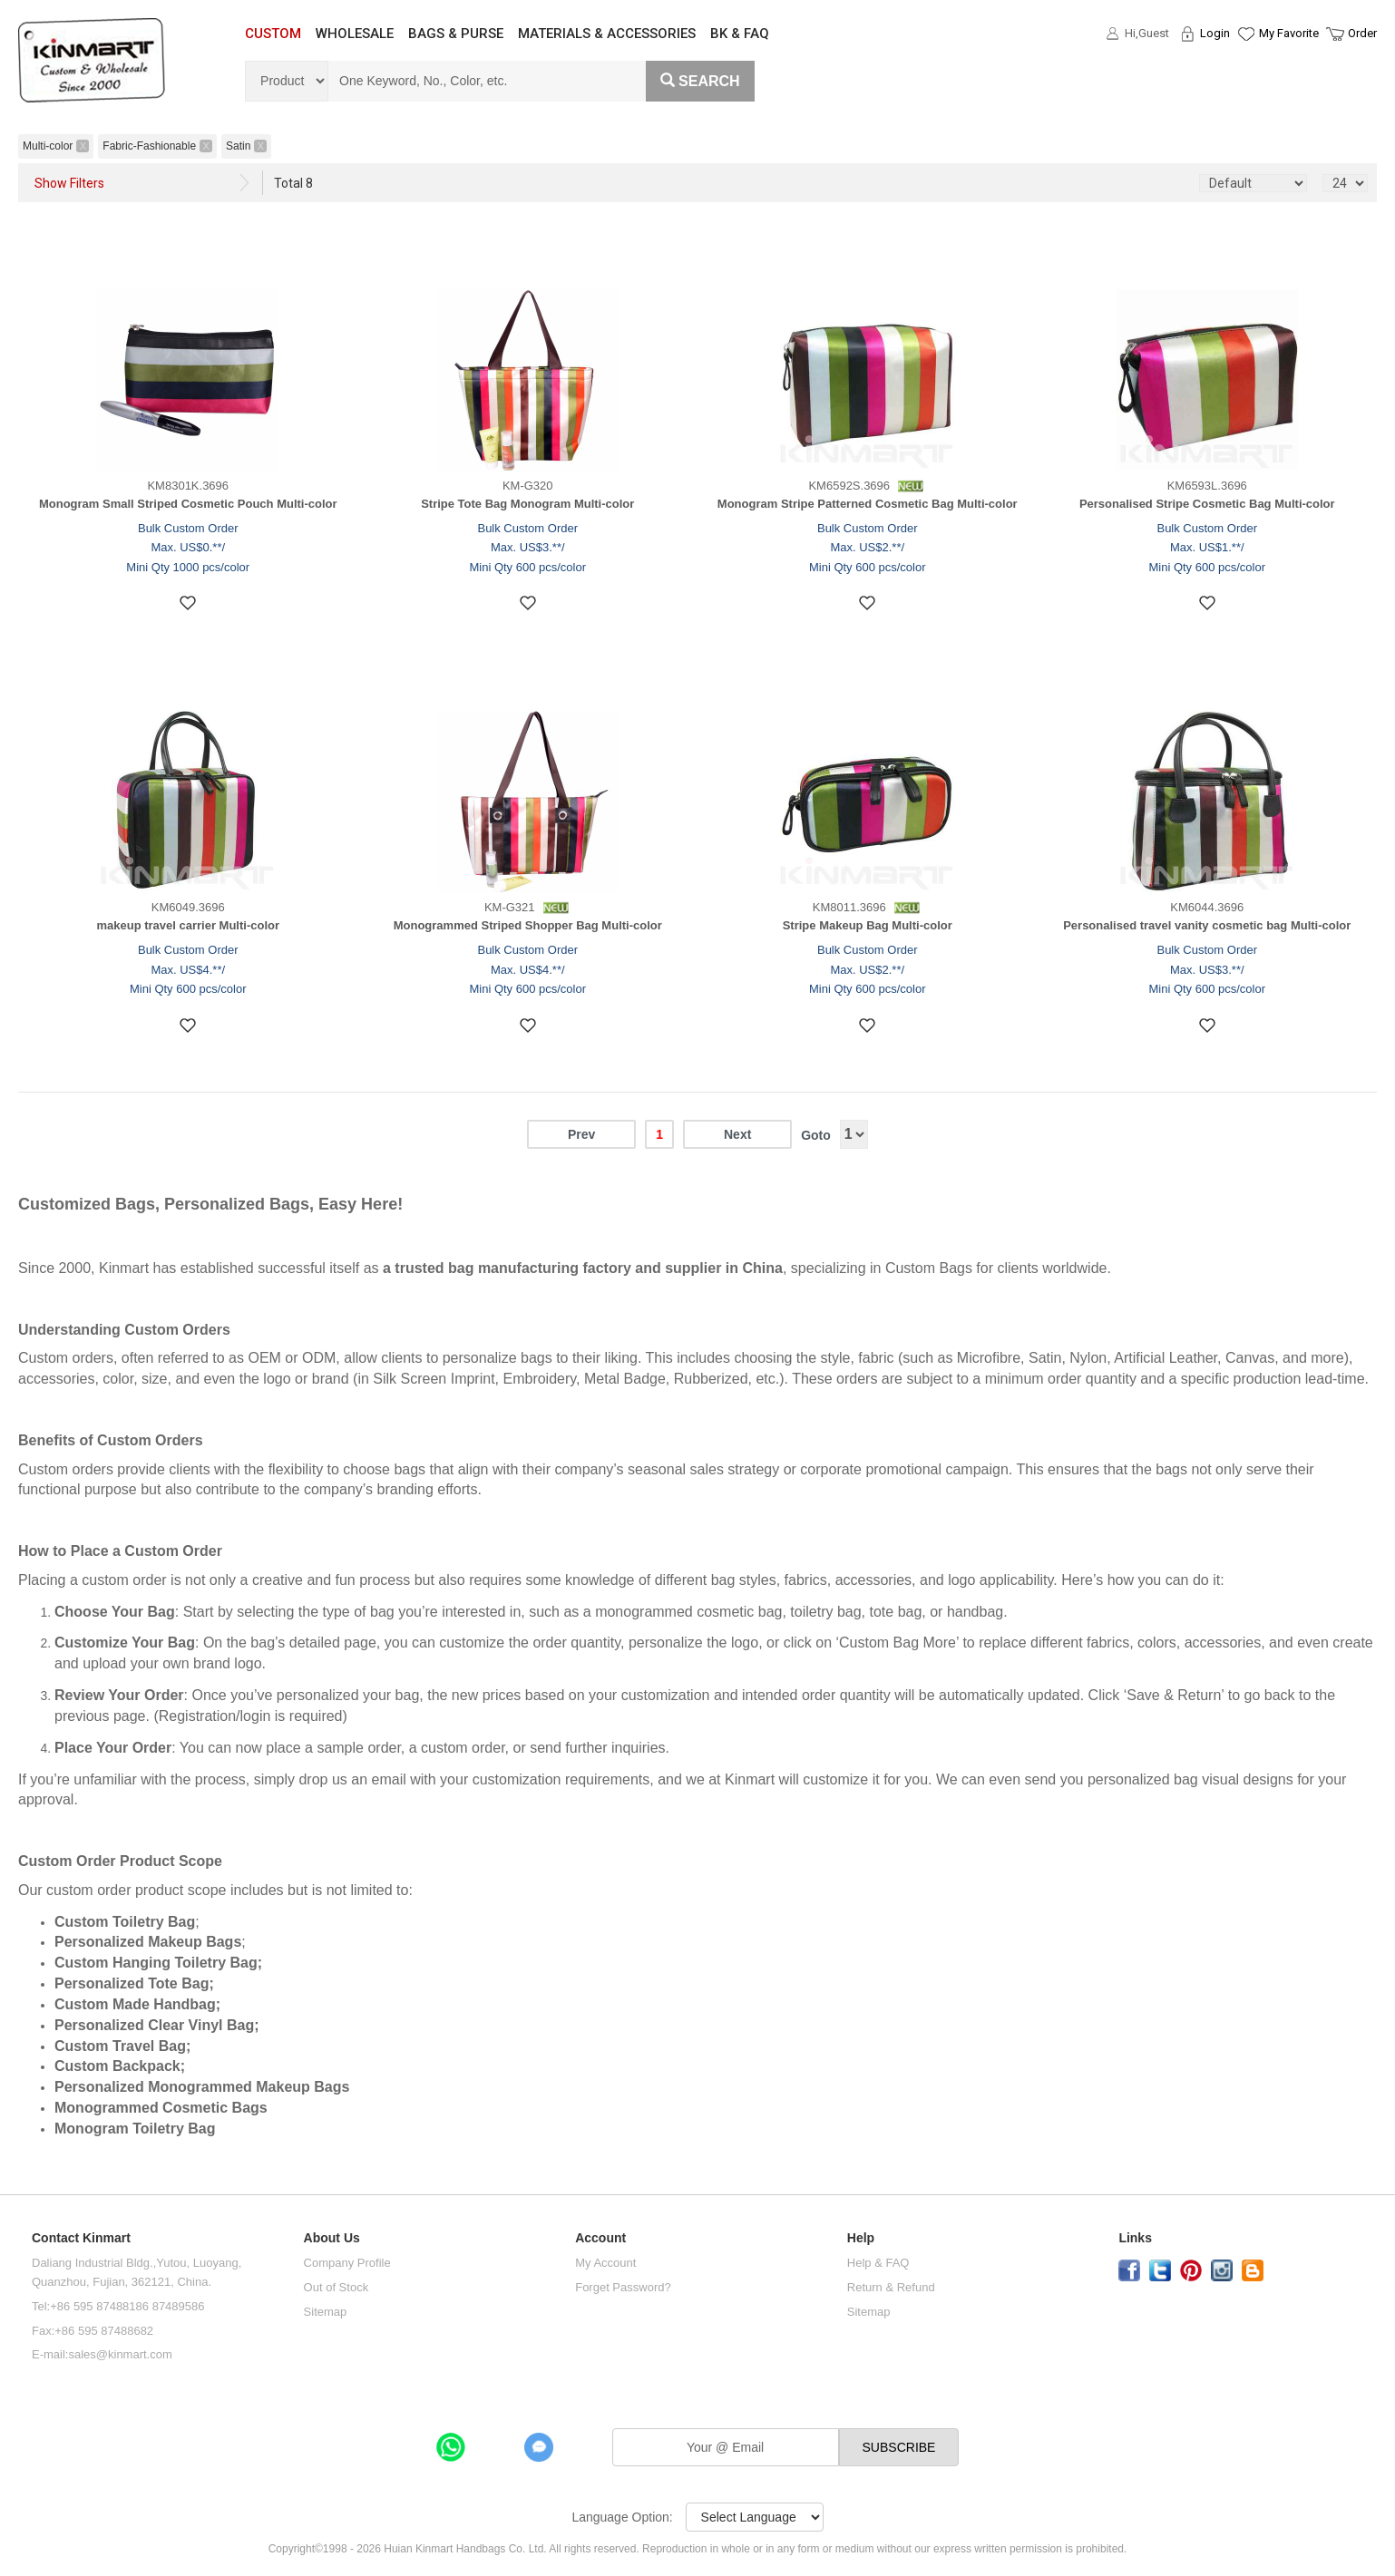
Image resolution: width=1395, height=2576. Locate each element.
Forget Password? (623, 2287)
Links (1135, 2238)
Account (600, 2238)
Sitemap (325, 2311)
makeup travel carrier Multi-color (187, 925)
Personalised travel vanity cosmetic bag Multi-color (1207, 925)
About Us (332, 2238)
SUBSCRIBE (899, 2447)
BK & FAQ (739, 33)
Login (1215, 33)
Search (700, 81)
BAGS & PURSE (455, 33)
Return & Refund (891, 2287)
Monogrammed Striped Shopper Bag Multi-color (528, 925)
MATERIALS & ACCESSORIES (607, 33)
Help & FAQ (878, 2263)
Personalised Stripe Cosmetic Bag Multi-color (1207, 503)
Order (1362, 33)
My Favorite (1289, 33)
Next (737, 1134)
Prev (581, 1134)
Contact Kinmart (81, 2238)
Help (860, 2238)
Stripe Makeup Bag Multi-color (867, 925)
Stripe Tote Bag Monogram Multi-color (527, 503)
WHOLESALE (355, 33)
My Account (605, 2263)
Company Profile (347, 2263)
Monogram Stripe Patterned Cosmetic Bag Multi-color (867, 503)
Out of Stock (336, 2287)
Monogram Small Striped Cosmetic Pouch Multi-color (188, 503)
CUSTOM (273, 33)
